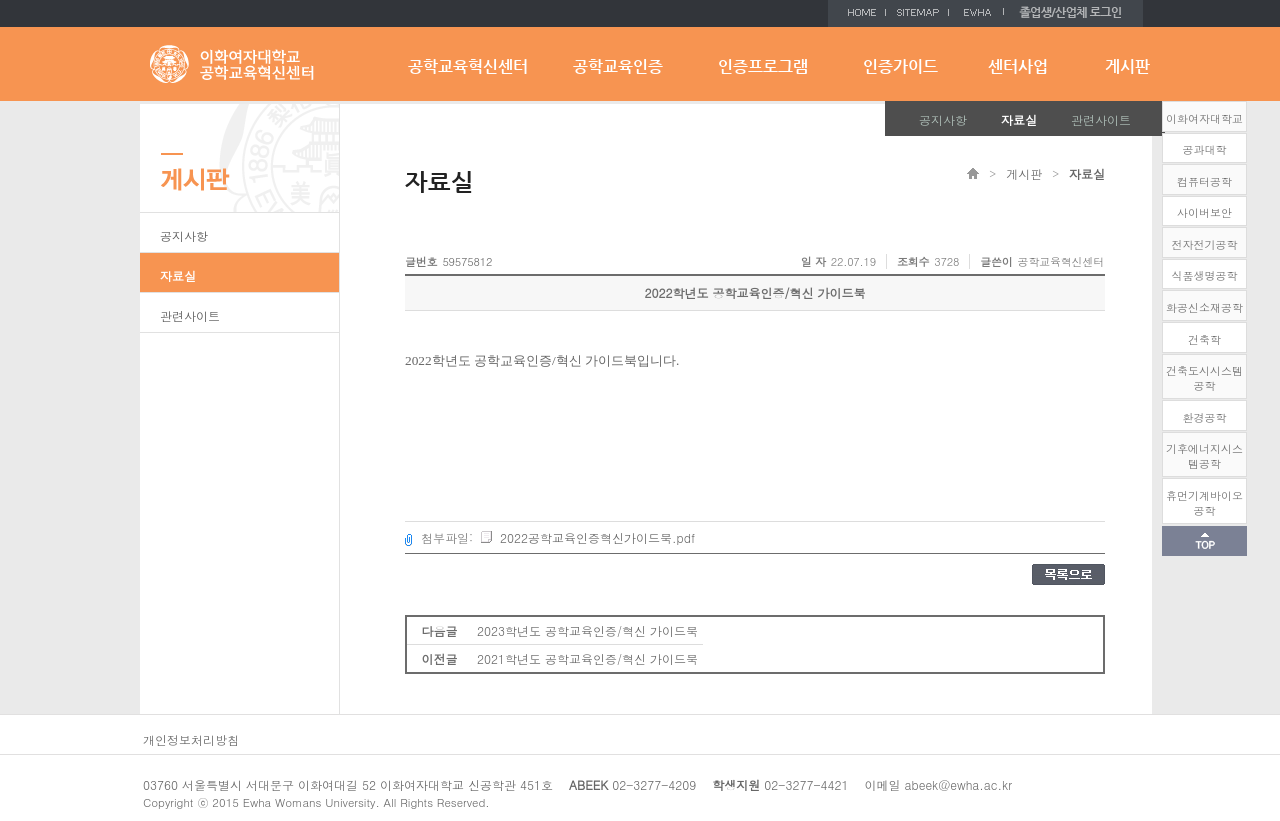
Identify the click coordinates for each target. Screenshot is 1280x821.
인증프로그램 (763, 66)
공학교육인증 (618, 66)
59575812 (467, 261)
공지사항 (943, 119)
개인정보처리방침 (191, 739)
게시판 (1127, 66)
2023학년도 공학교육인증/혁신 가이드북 (587, 630)
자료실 (1019, 119)
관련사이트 (1101, 119)
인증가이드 (900, 66)
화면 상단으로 (1204, 541)
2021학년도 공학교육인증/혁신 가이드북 (587, 658)
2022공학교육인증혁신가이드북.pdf (587, 537)
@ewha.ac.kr (975, 784)
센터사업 (1018, 66)
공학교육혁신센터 (468, 66)
